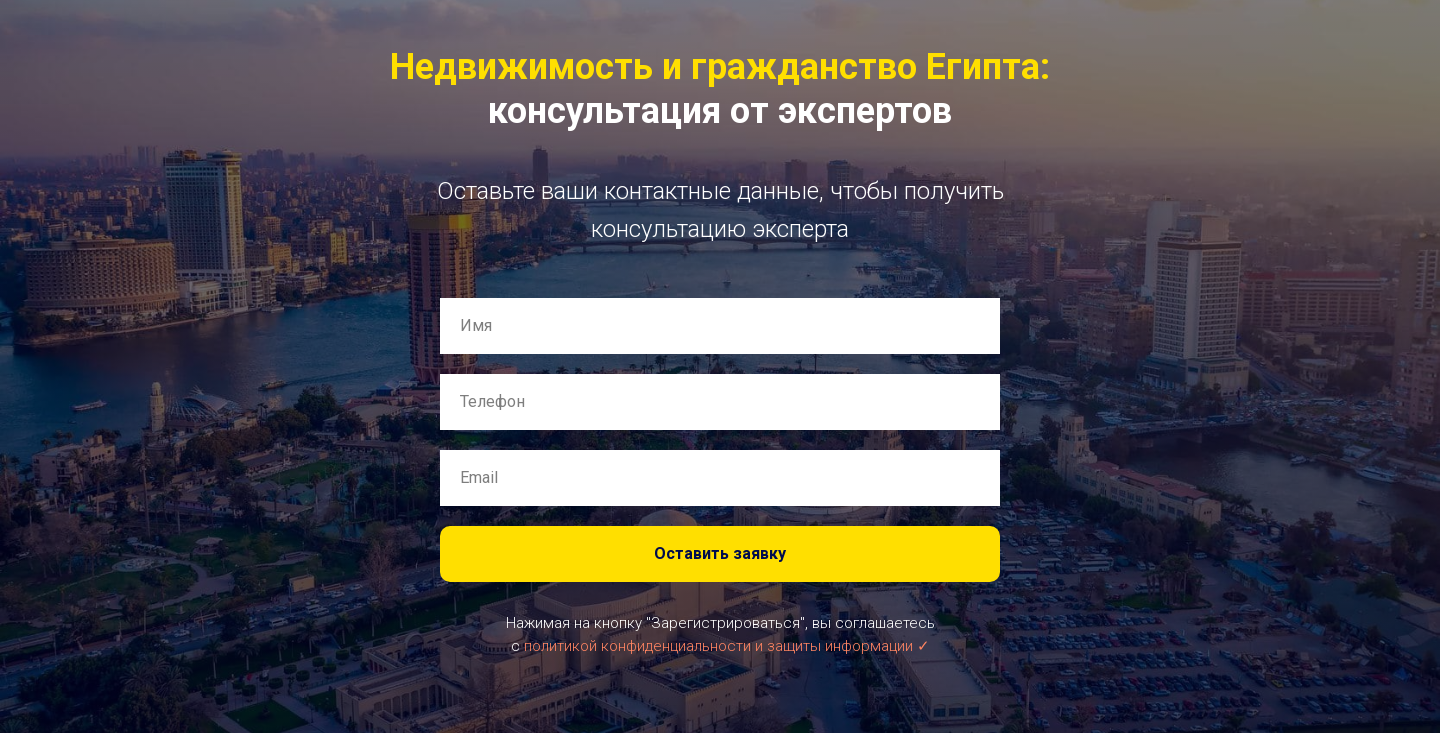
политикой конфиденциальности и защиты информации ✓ (727, 646)
